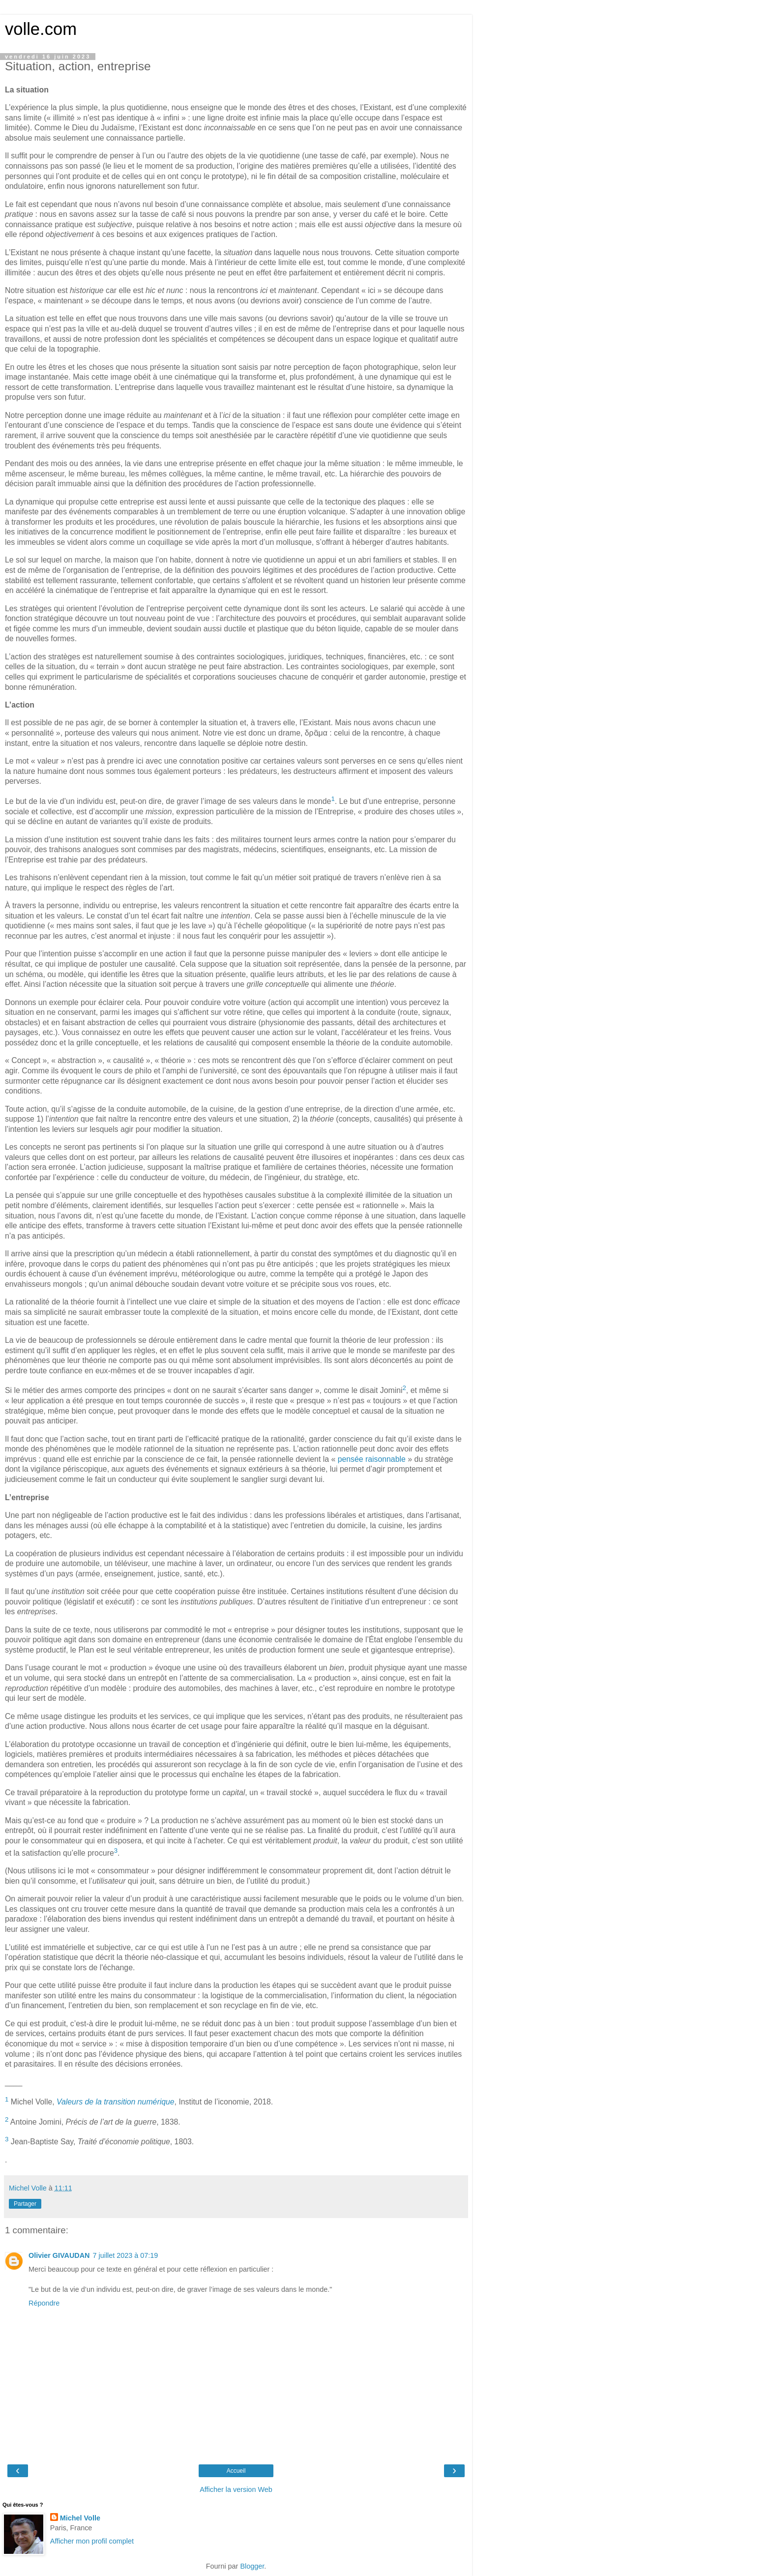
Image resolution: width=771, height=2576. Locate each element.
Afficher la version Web (236, 2489)
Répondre (44, 2303)
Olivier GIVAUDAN (59, 2255)
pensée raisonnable (372, 1459)
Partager (25, 2203)
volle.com (41, 29)
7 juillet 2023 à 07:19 (125, 2255)
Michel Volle (80, 2518)
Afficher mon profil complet (92, 2541)
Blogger (252, 2566)
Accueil (236, 2470)
